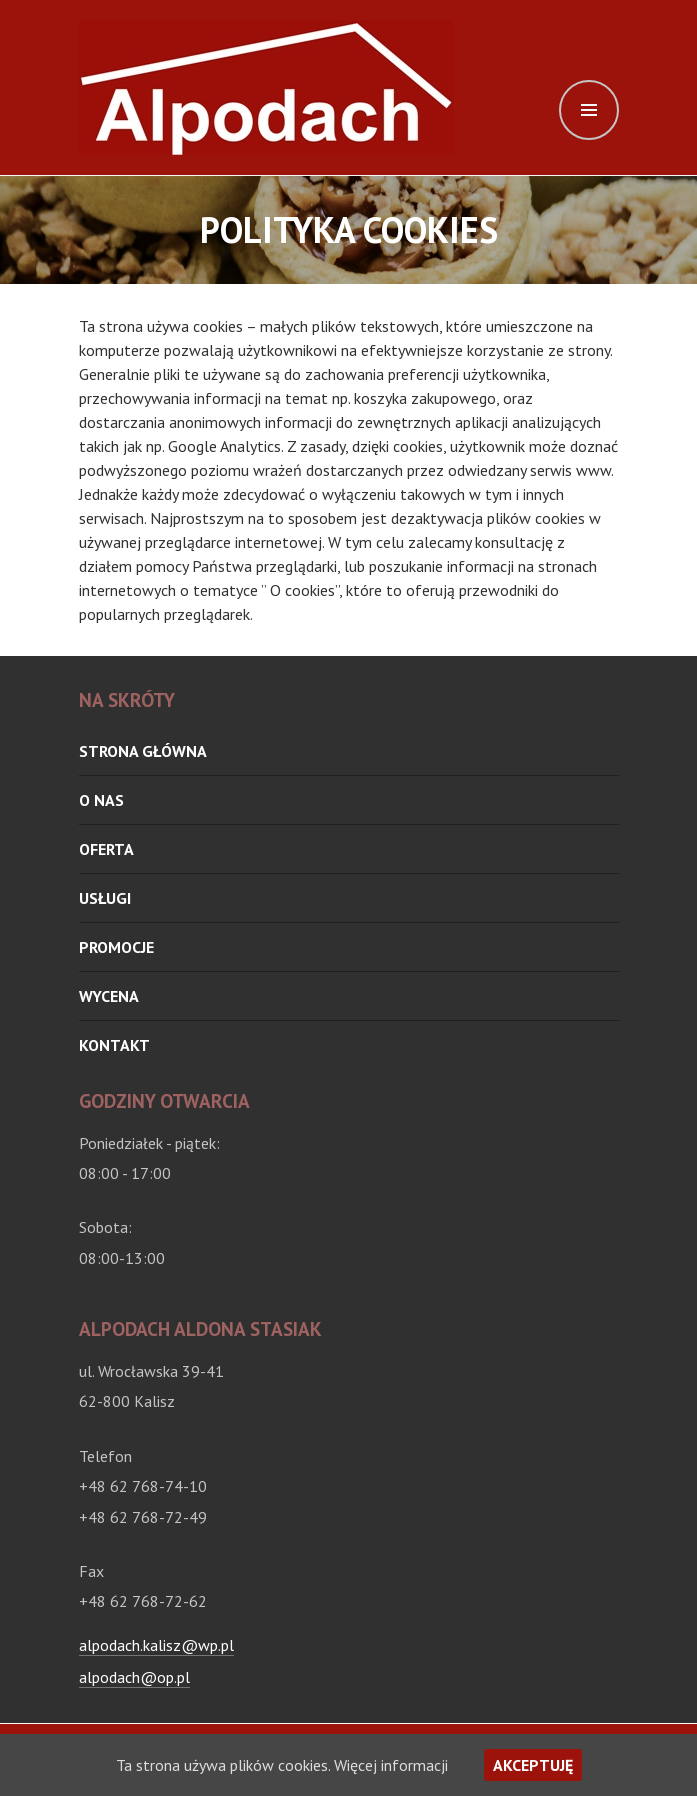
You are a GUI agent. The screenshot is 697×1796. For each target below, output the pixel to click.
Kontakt (114, 1045)
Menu (589, 110)
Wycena (109, 996)
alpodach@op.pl (134, 1677)
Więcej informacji (391, 1765)
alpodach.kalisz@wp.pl (156, 1645)
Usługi (105, 898)
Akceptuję (533, 1765)
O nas (101, 800)
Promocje (116, 947)
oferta (106, 849)
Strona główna (143, 751)
